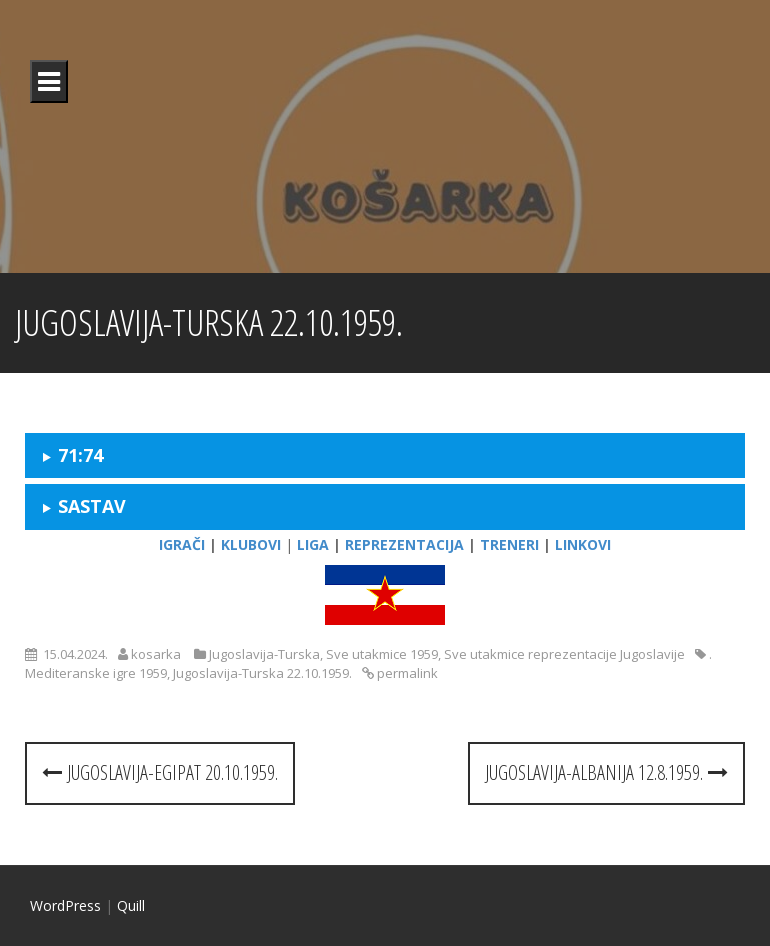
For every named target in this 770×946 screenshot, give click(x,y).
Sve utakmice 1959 (382, 654)
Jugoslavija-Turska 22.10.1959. (262, 673)
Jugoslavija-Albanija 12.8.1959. (606, 772)
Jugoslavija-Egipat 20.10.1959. (160, 772)
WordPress (65, 905)
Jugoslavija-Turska (264, 654)
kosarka (156, 654)
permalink (406, 673)
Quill (131, 905)
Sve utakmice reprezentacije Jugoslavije (564, 654)
